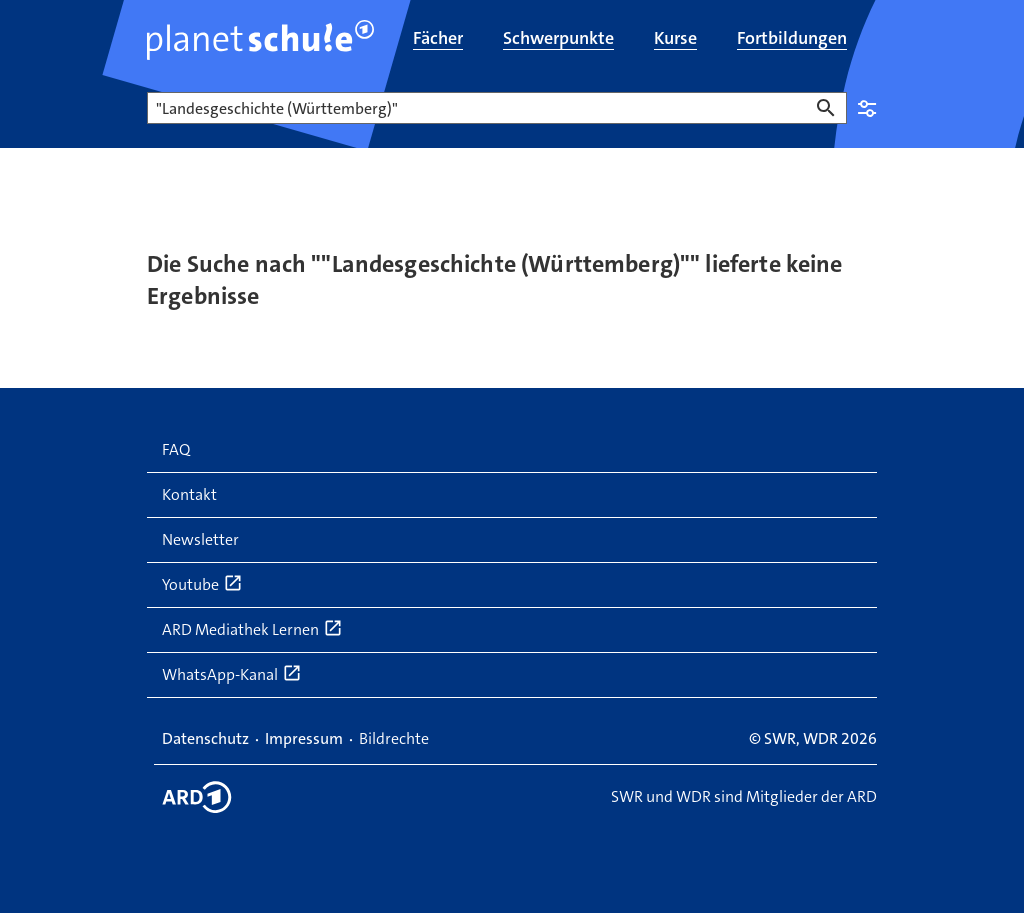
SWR (780, 738)
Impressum (304, 738)
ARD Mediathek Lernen (252, 629)
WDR (820, 738)
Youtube (202, 584)
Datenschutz (205, 738)
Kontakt (189, 494)
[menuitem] (438, 40)
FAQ (176, 449)
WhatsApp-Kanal (232, 674)
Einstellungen (867, 108)
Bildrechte (394, 738)
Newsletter (200, 539)
